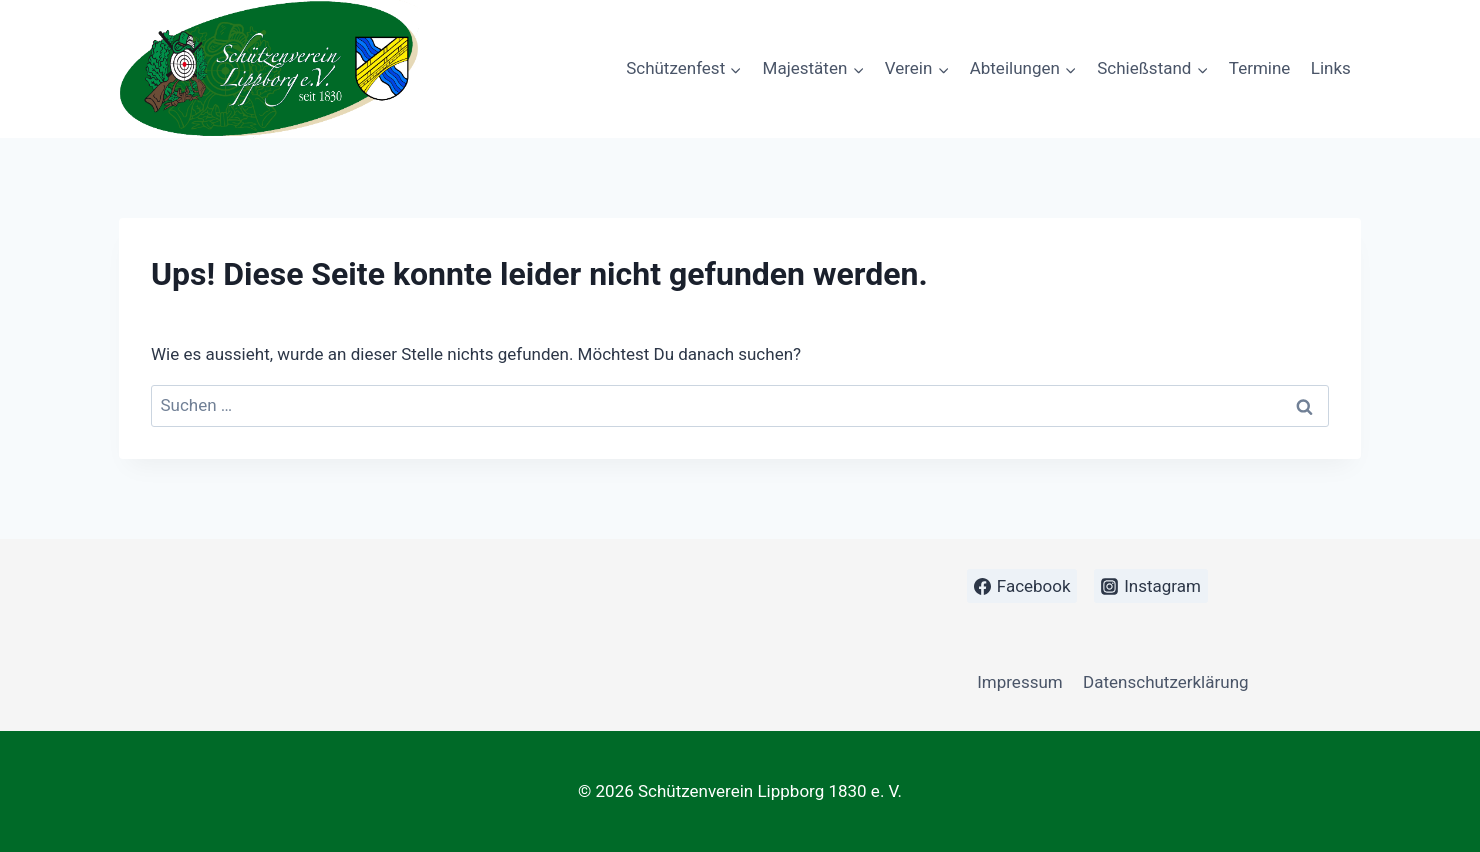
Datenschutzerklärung (1165, 682)
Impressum (1020, 682)
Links (1331, 68)
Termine (1260, 68)
